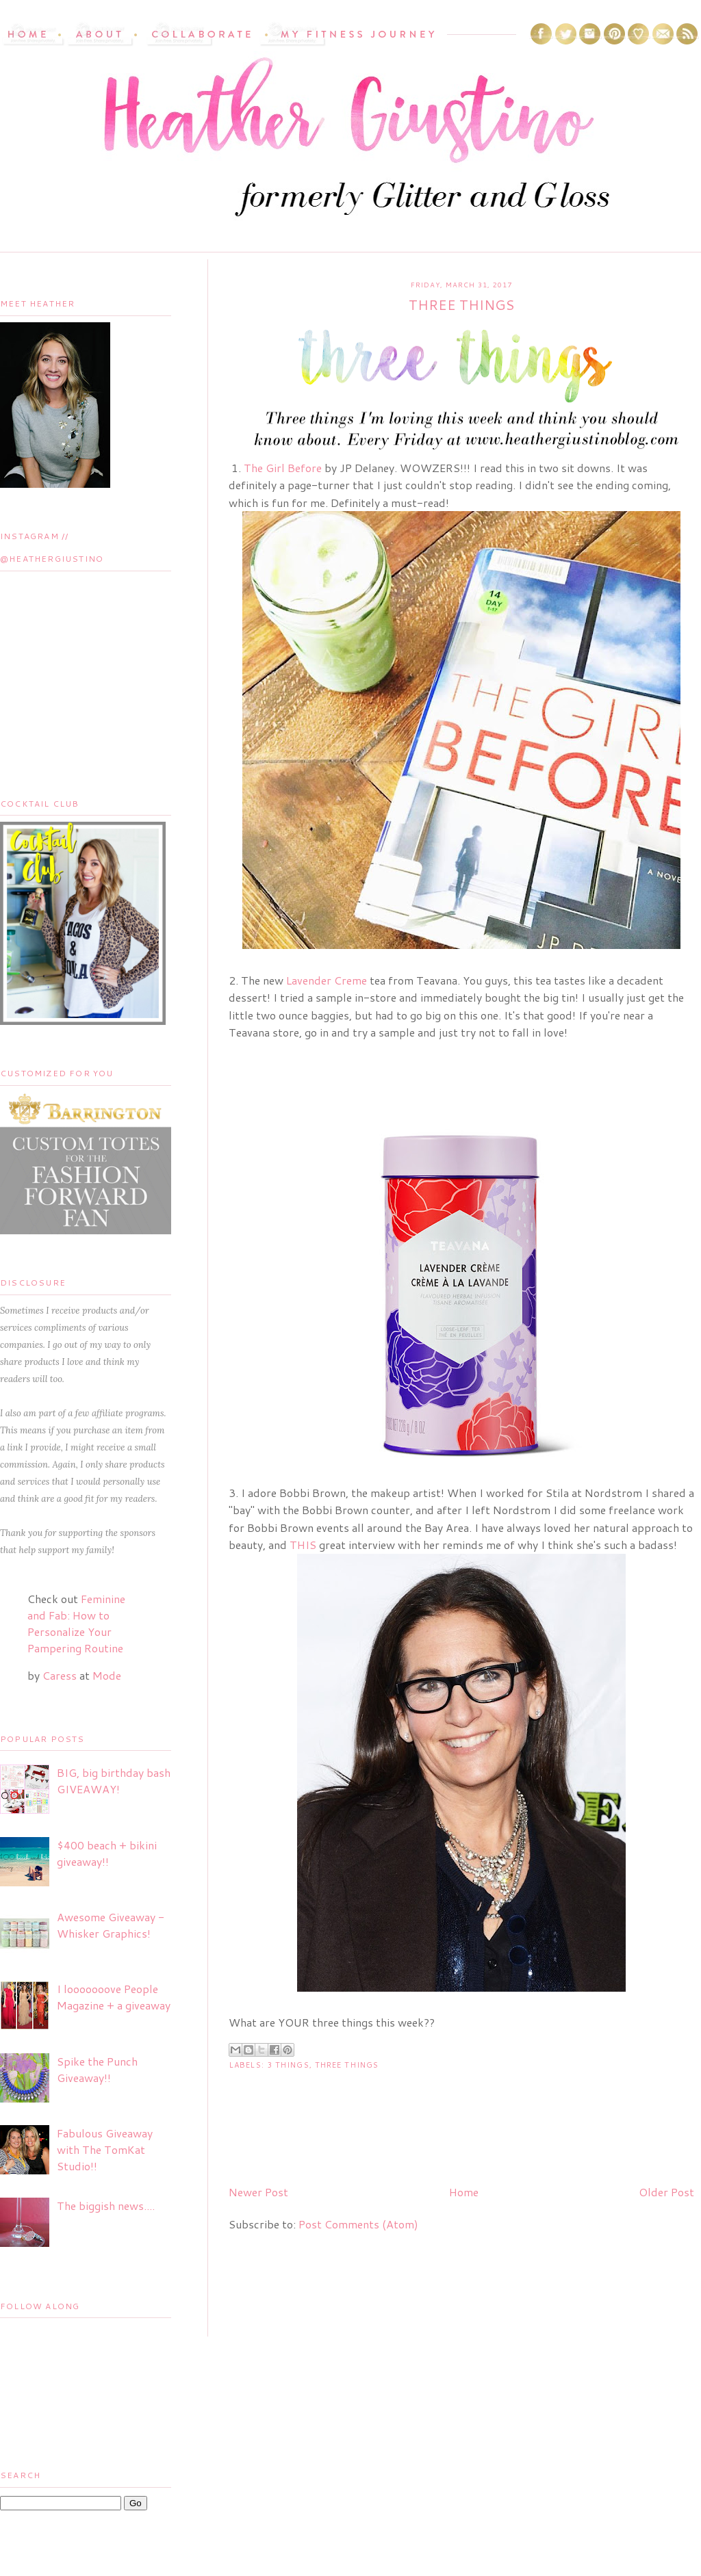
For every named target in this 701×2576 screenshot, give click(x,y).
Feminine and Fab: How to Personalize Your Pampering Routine (76, 1623)
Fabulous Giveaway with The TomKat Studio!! (105, 2149)
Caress (59, 1675)
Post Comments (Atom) (358, 2224)
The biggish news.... (106, 2205)
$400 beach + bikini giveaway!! (107, 1853)
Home (464, 2192)
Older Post (666, 2192)
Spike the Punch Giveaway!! (97, 2069)
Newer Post (258, 2192)
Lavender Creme (326, 980)
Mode (106, 1675)
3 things (288, 2064)
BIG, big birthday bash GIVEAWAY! (113, 1781)
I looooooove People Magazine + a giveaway (113, 1997)
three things (347, 2064)
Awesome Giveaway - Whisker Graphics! (110, 1925)
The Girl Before (283, 468)
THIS (303, 1544)
